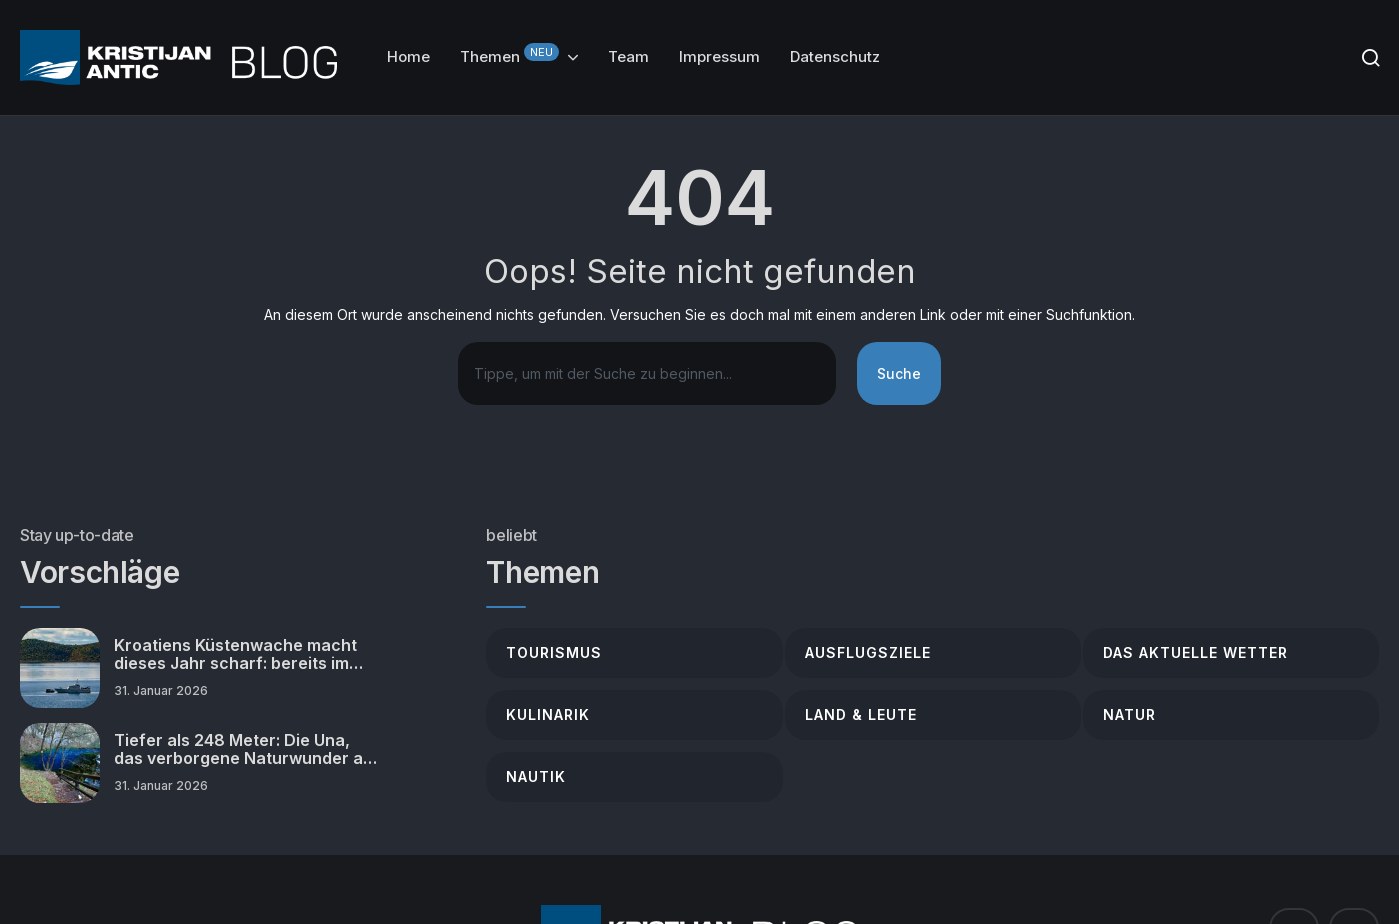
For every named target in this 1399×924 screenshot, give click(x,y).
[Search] (1370, 57)
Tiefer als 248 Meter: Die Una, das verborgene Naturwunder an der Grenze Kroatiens (243, 749)
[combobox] (647, 373)
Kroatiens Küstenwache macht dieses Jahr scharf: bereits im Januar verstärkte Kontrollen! (235, 654)
